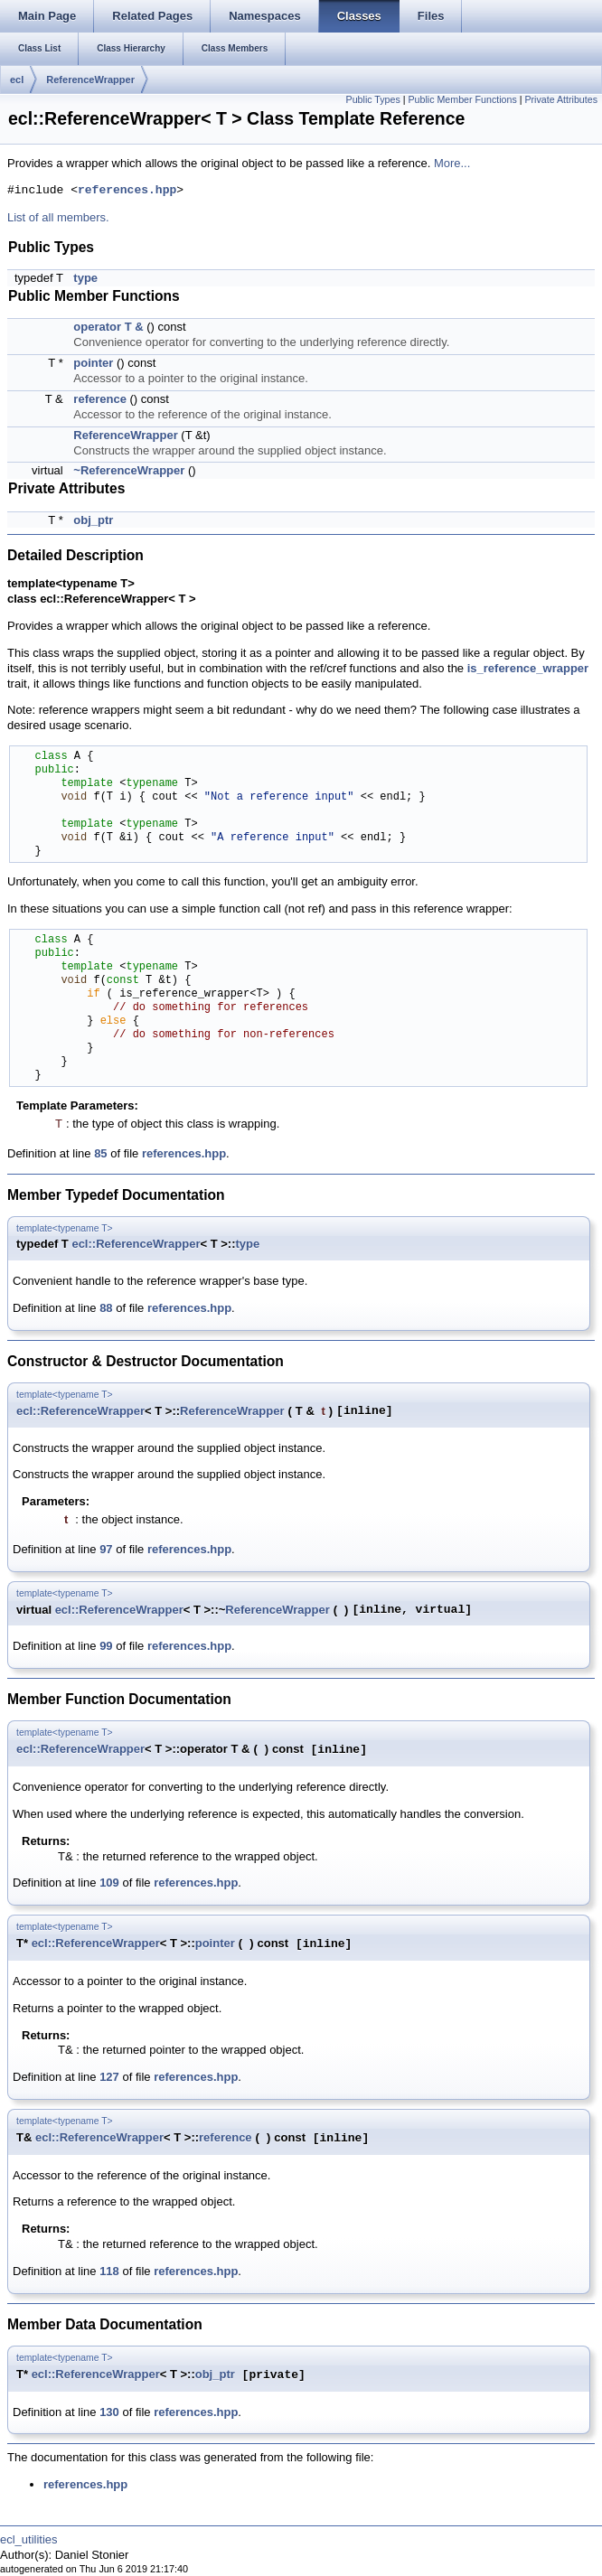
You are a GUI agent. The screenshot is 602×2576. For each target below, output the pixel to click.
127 (109, 2077)
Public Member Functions (463, 99)
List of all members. (58, 217)
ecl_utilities (29, 2539)
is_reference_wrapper (527, 668)
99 (105, 1646)
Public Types (373, 99)
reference (100, 399)
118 (109, 2271)
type (85, 278)
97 (105, 1549)
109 (109, 1882)
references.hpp (127, 191)
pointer (93, 363)
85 (100, 1153)
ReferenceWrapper (90, 79)
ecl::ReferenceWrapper (135, 1244)
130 (109, 2412)
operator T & (108, 326)
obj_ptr (93, 520)
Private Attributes (560, 99)
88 (105, 1308)
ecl (17, 79)
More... (452, 163)
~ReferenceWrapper (128, 470)
